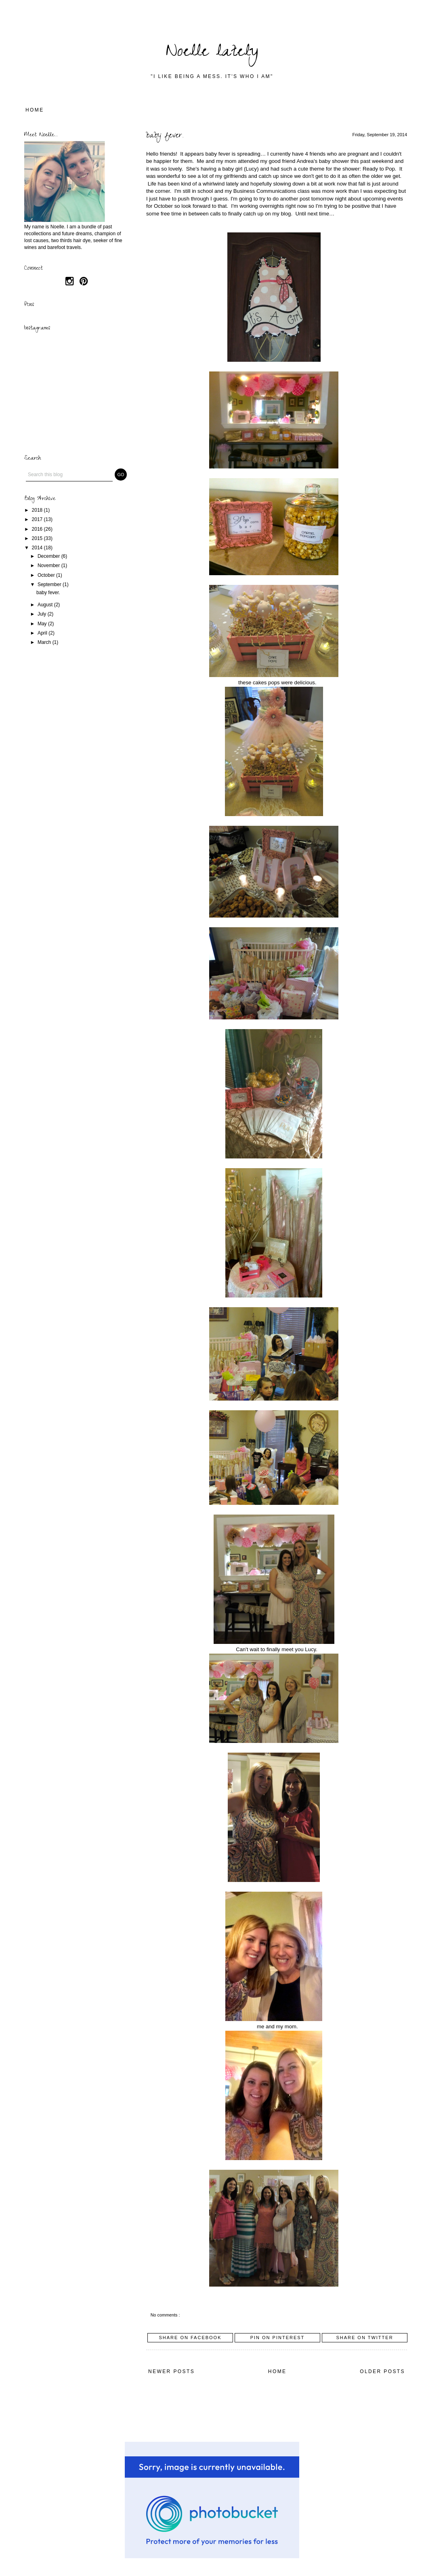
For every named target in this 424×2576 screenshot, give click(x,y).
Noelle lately (212, 53)
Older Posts (382, 2371)
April (43, 633)
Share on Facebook (190, 2337)
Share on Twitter (364, 2337)
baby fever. (164, 136)
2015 (38, 538)
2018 (38, 510)
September (50, 584)
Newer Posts (171, 2371)
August (46, 605)
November (49, 565)
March (45, 642)
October (47, 575)
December (49, 556)
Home (34, 110)
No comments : (166, 2314)
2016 (38, 529)
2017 (38, 519)
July (43, 614)
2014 (38, 548)
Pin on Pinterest (277, 2337)
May (43, 624)
